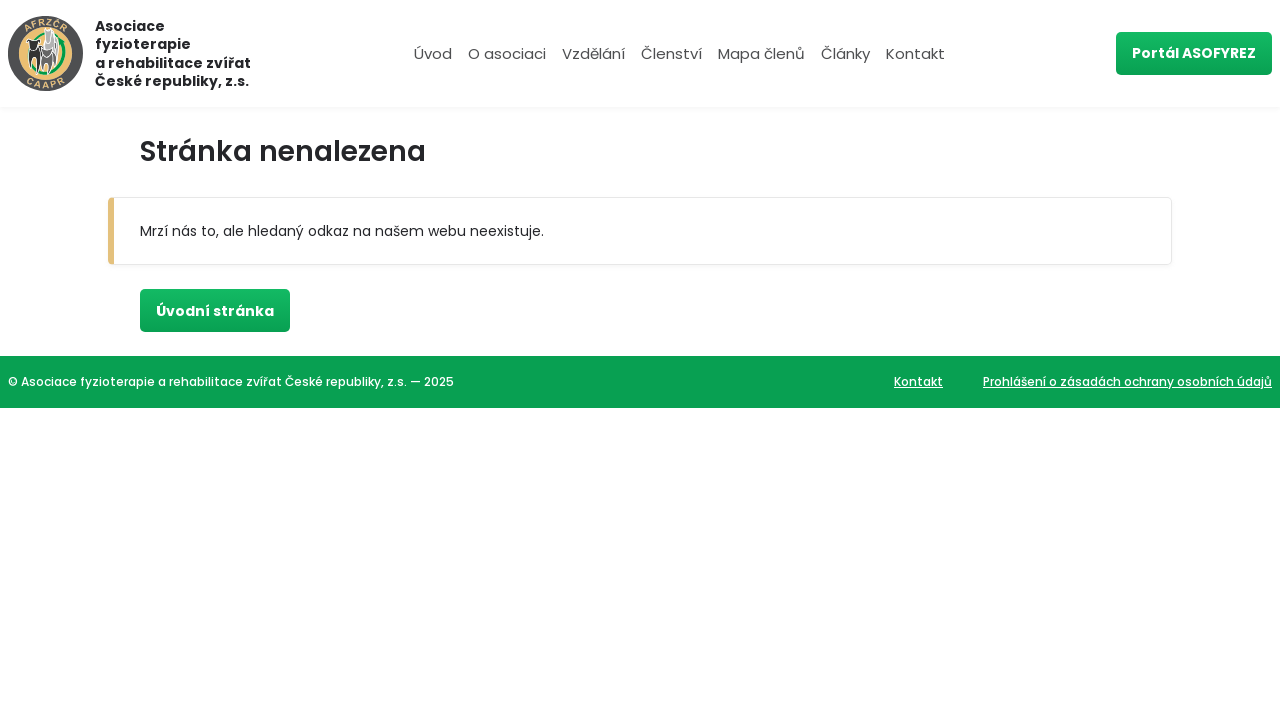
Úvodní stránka (215, 311)
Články (845, 53)
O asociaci (507, 53)
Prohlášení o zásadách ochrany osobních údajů (1127, 381)
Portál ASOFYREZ (1194, 53)
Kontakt (915, 53)
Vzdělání (593, 53)
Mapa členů (761, 53)
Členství (671, 53)
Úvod (433, 53)
